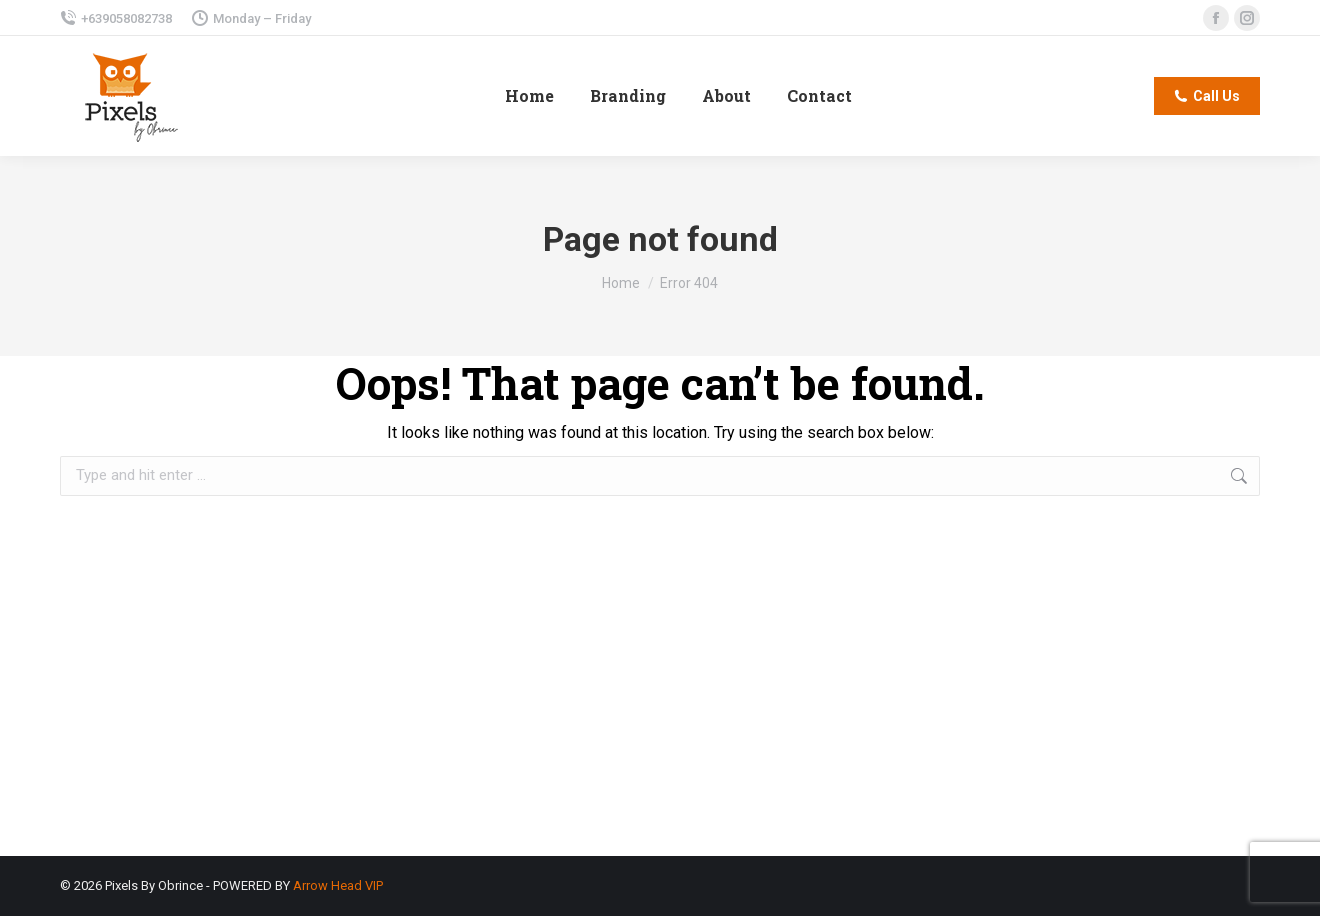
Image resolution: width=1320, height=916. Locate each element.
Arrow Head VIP (338, 885)
